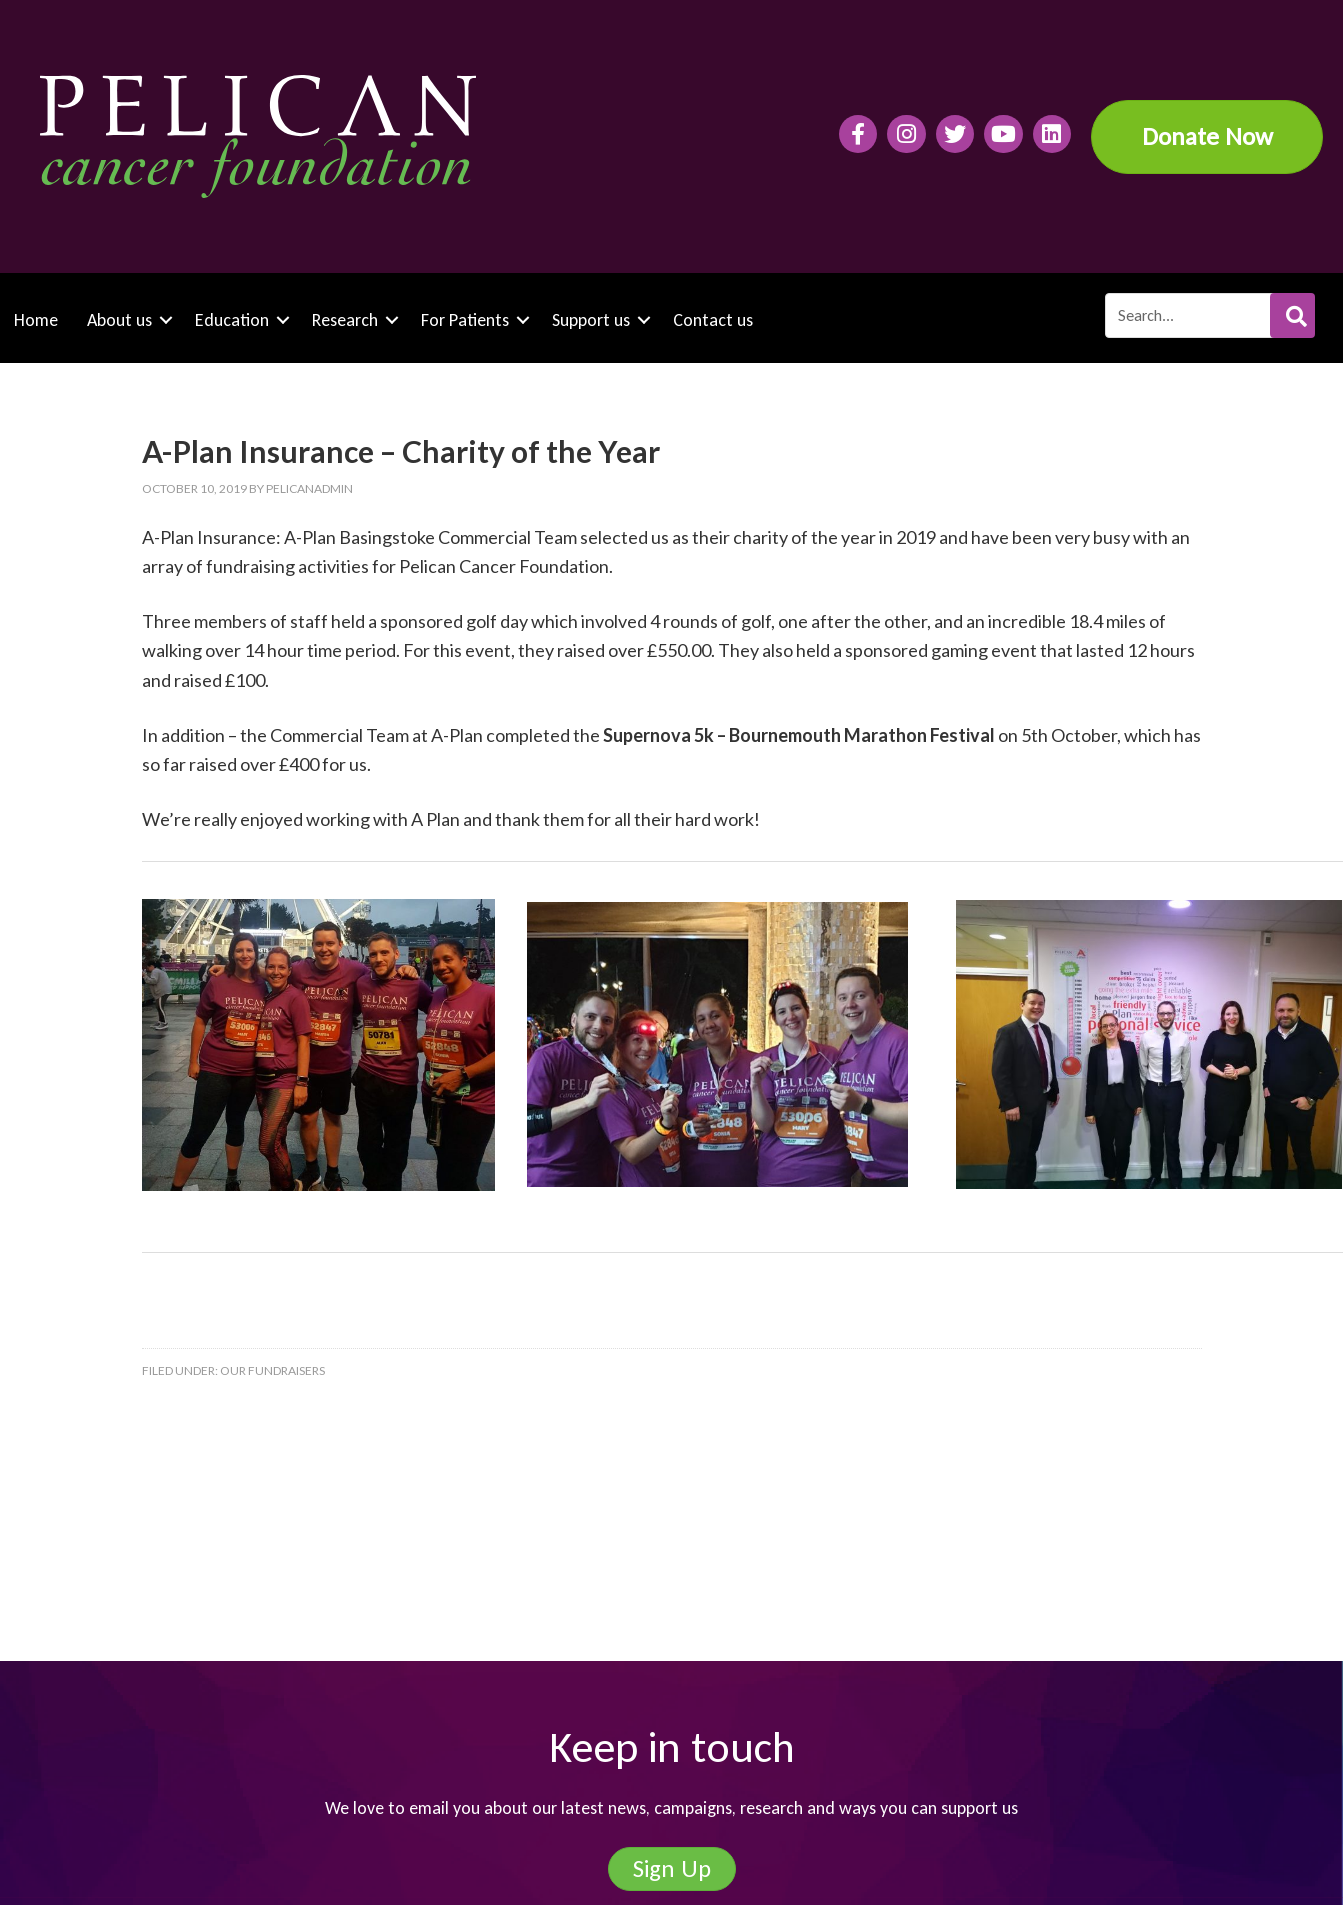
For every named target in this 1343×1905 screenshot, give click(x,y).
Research (345, 320)
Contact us (713, 320)
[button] (1292, 315)
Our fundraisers (272, 1370)
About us (119, 320)
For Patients (465, 320)
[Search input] (1209, 315)
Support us (591, 320)
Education (232, 320)
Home (36, 320)
